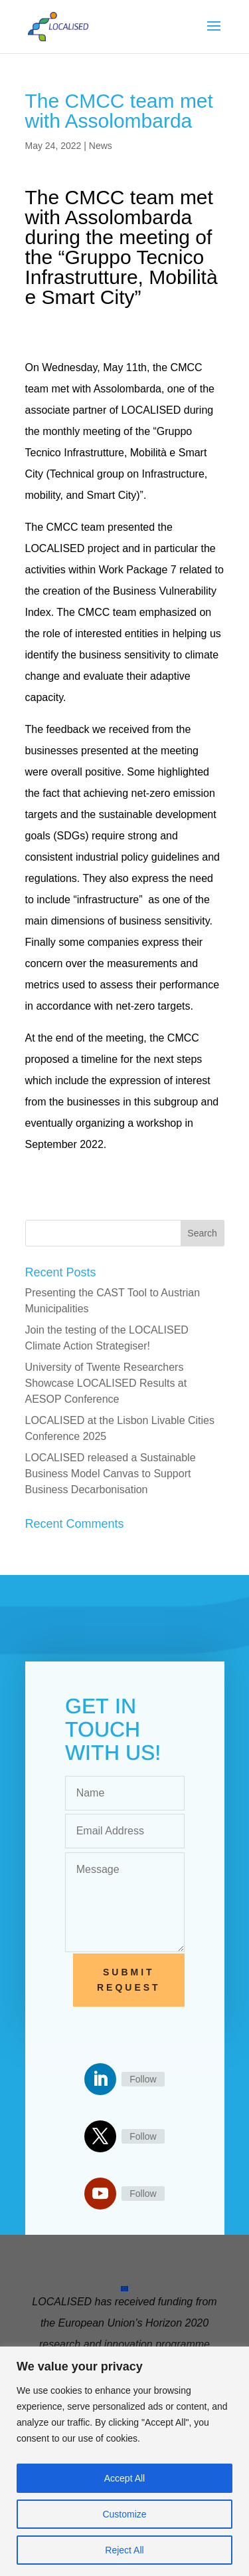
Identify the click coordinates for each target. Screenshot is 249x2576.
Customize (124, 2514)
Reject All (124, 2550)
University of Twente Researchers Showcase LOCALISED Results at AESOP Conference (106, 1383)
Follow (142, 2079)
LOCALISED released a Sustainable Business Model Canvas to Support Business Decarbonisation (110, 1473)
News (100, 145)
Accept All (124, 2478)
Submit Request (129, 1980)
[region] (124, 2461)
